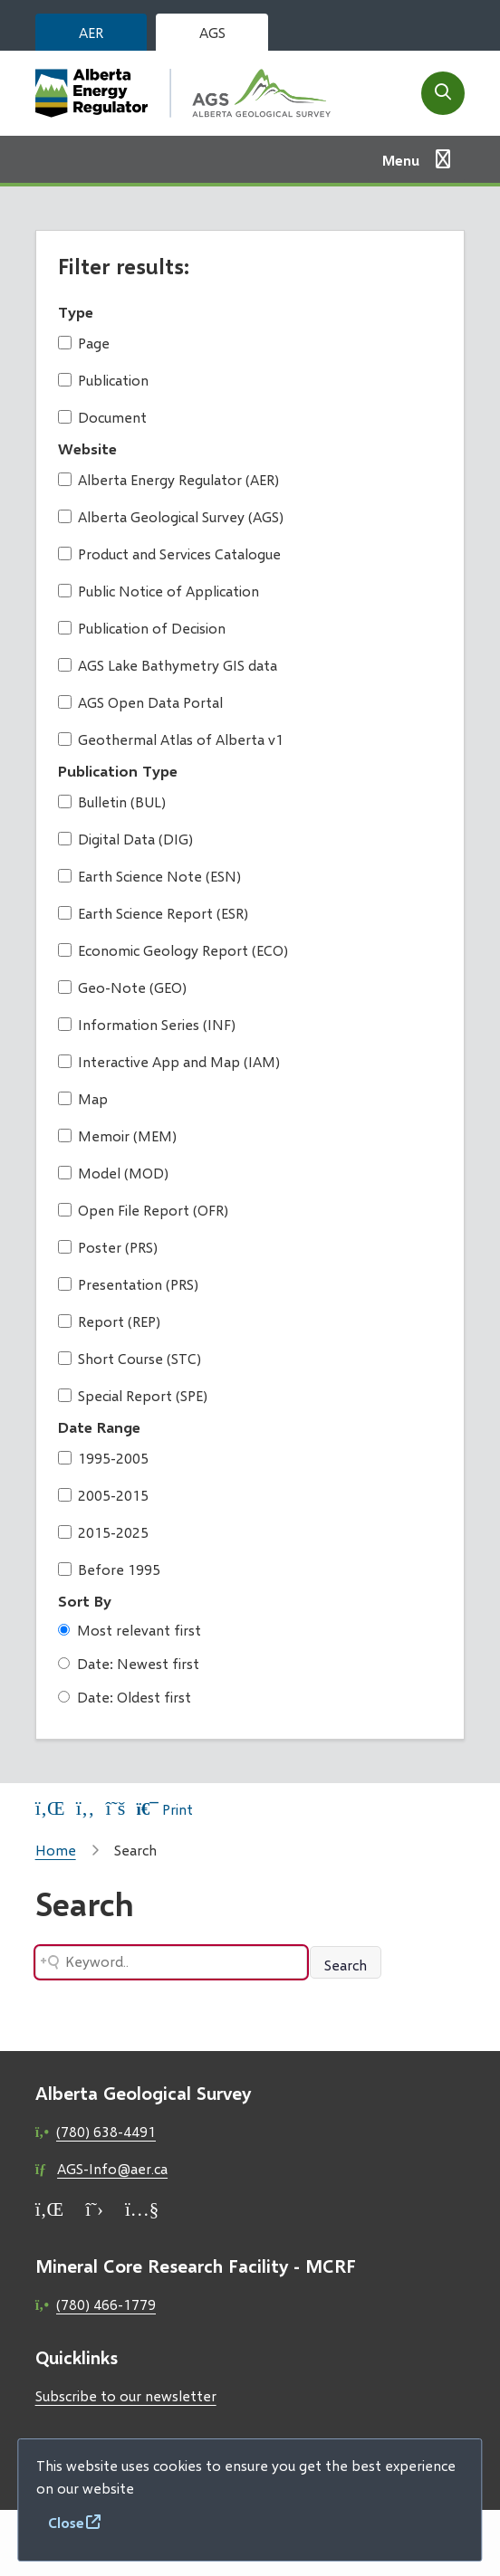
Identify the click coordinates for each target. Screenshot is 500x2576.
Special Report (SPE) (132, 1395)
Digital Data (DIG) (125, 838)
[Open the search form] (443, 93)
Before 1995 (109, 1569)
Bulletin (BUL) (112, 801)
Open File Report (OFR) (143, 1209)
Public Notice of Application (158, 590)
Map (83, 1098)
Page (84, 342)
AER (91, 32)
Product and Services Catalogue (169, 553)
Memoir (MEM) (117, 1135)
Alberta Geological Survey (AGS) (171, 516)
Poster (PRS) (108, 1246)
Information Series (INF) (147, 1024)
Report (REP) (109, 1321)
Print (164, 1809)
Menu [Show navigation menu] (400, 159)
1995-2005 (103, 1457)
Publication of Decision (142, 627)
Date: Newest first (128, 1663)
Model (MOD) (113, 1172)
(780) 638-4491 (106, 2131)
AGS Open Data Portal (140, 702)
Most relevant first (129, 1629)
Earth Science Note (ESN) (149, 875)
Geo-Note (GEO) (122, 987)
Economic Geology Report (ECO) (173, 950)
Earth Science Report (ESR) (153, 912)
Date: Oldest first (124, 1696)
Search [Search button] (345, 1964)
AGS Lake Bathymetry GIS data (167, 664)
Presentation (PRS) (128, 1284)
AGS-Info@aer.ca (112, 2168)
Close (66, 2522)
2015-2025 (103, 1532)
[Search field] (171, 1962)
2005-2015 (103, 1494)
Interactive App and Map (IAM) (169, 1061)
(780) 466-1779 (106, 2304)
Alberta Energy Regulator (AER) (168, 479)
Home (55, 1849)
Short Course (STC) (129, 1358)
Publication (103, 379)
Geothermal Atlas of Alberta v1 (171, 739)
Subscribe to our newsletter (125, 2395)
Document (102, 416)
